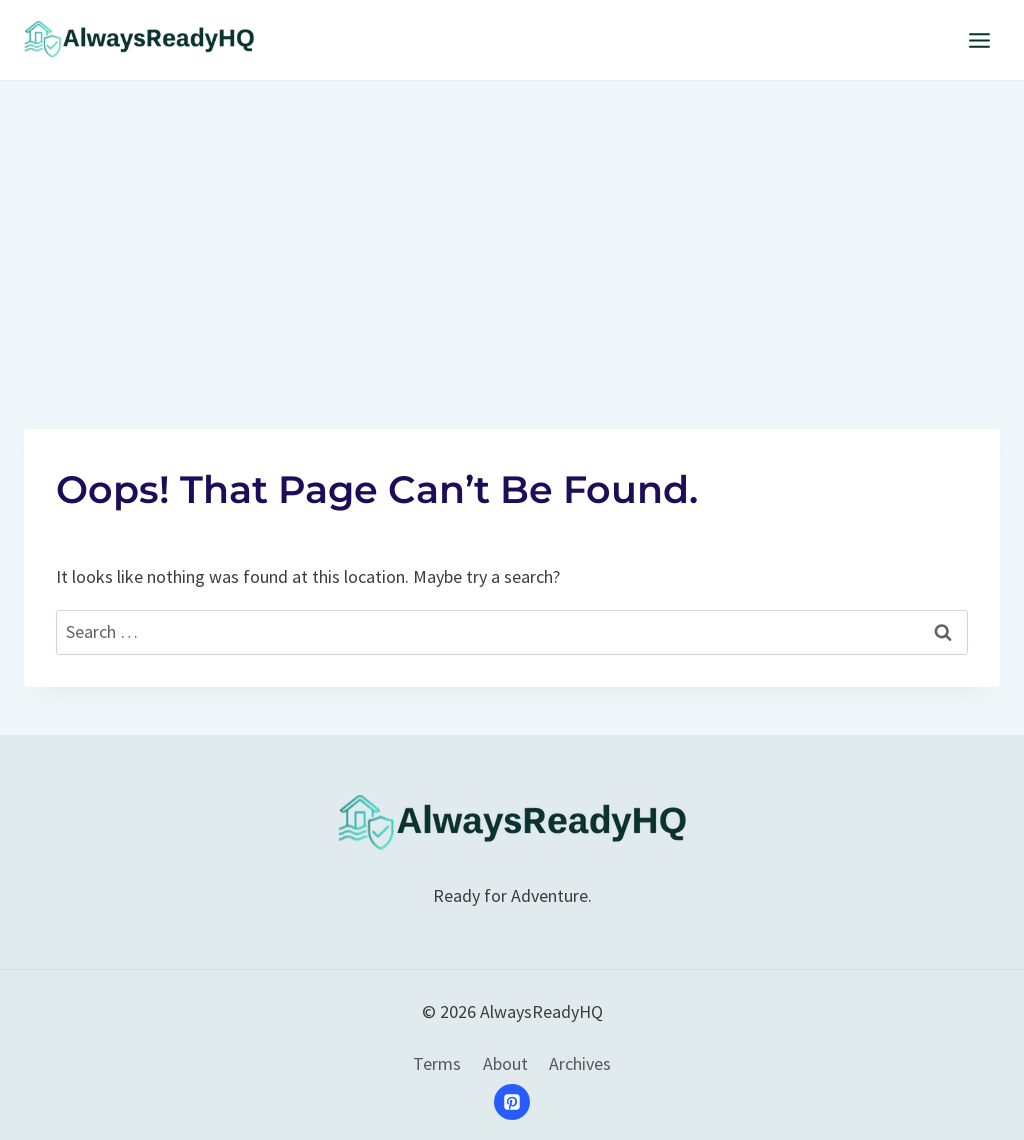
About (505, 1063)
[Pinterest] (512, 1102)
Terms (437, 1063)
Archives (580, 1063)
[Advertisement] (512, 231)
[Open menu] (979, 40)
